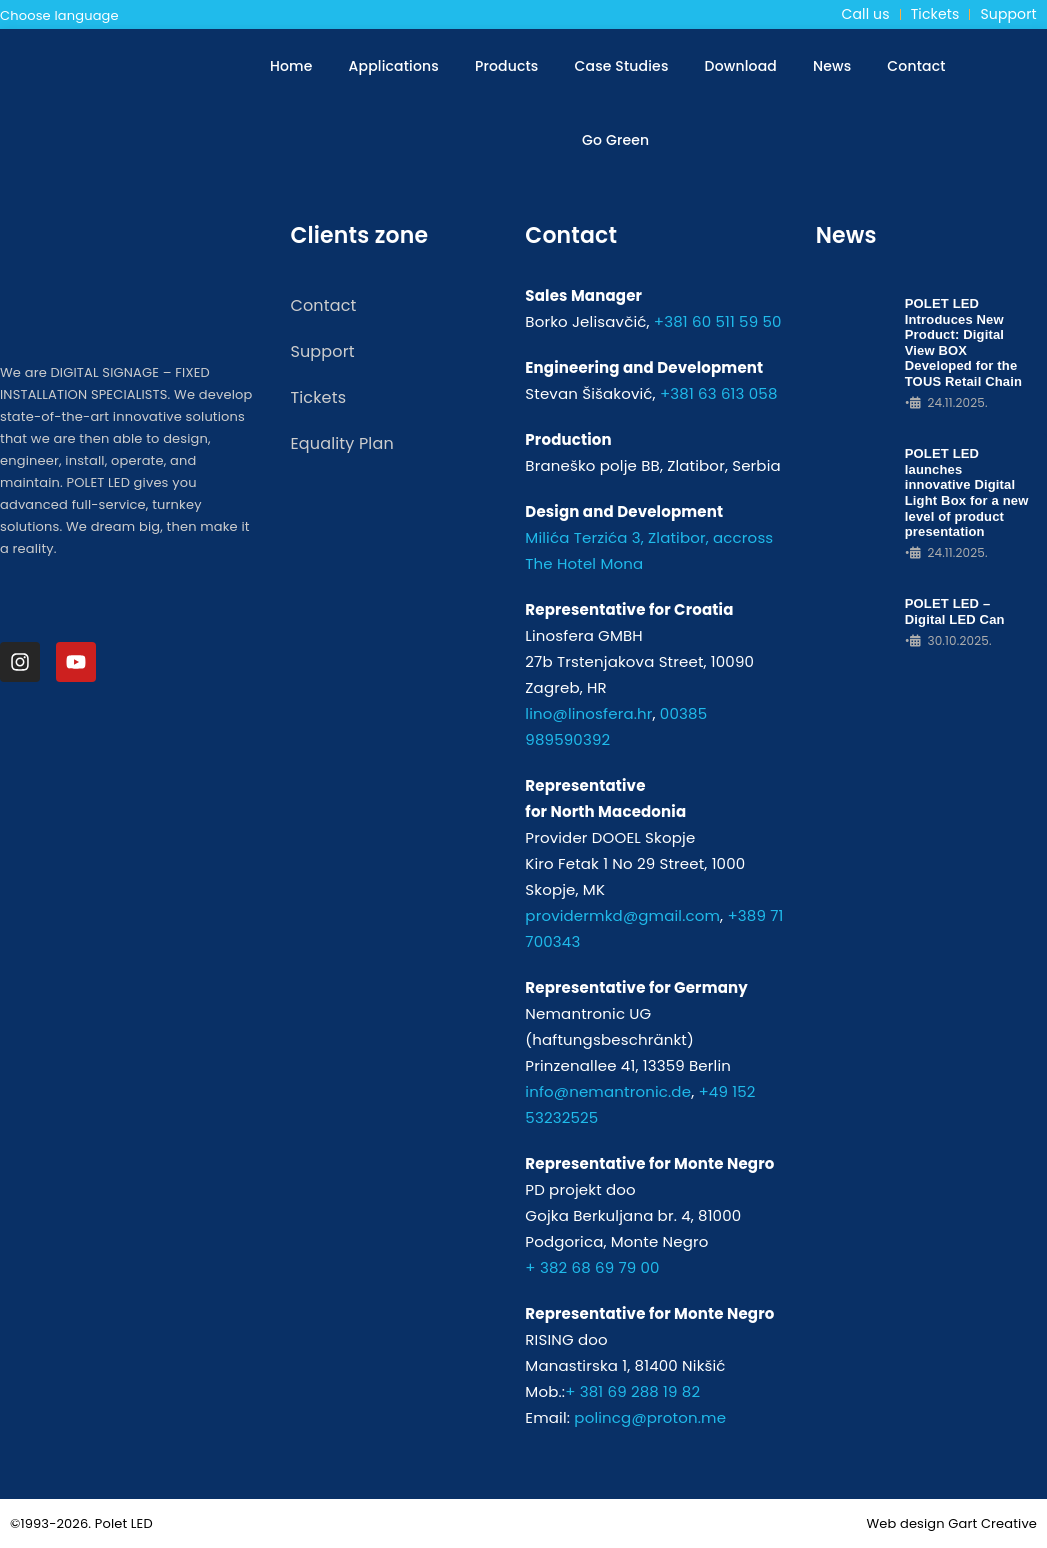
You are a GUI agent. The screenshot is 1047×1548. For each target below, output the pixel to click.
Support (1008, 14)
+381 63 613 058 (719, 393)
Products (507, 66)
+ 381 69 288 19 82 (632, 1391)
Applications (394, 66)
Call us (866, 14)
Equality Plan (341, 443)
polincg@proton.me (650, 1417)
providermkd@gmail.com (622, 915)
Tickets (935, 14)
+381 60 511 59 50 (718, 321)
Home (291, 66)
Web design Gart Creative (951, 1523)
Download (741, 66)
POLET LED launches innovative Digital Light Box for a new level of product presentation (967, 492)
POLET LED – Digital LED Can (955, 611)
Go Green (615, 140)
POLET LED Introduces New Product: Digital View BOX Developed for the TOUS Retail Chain (963, 342)
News (832, 66)
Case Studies (622, 66)
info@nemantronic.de (608, 1091)
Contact (916, 66)
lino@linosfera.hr (588, 713)
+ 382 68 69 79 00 (592, 1267)
